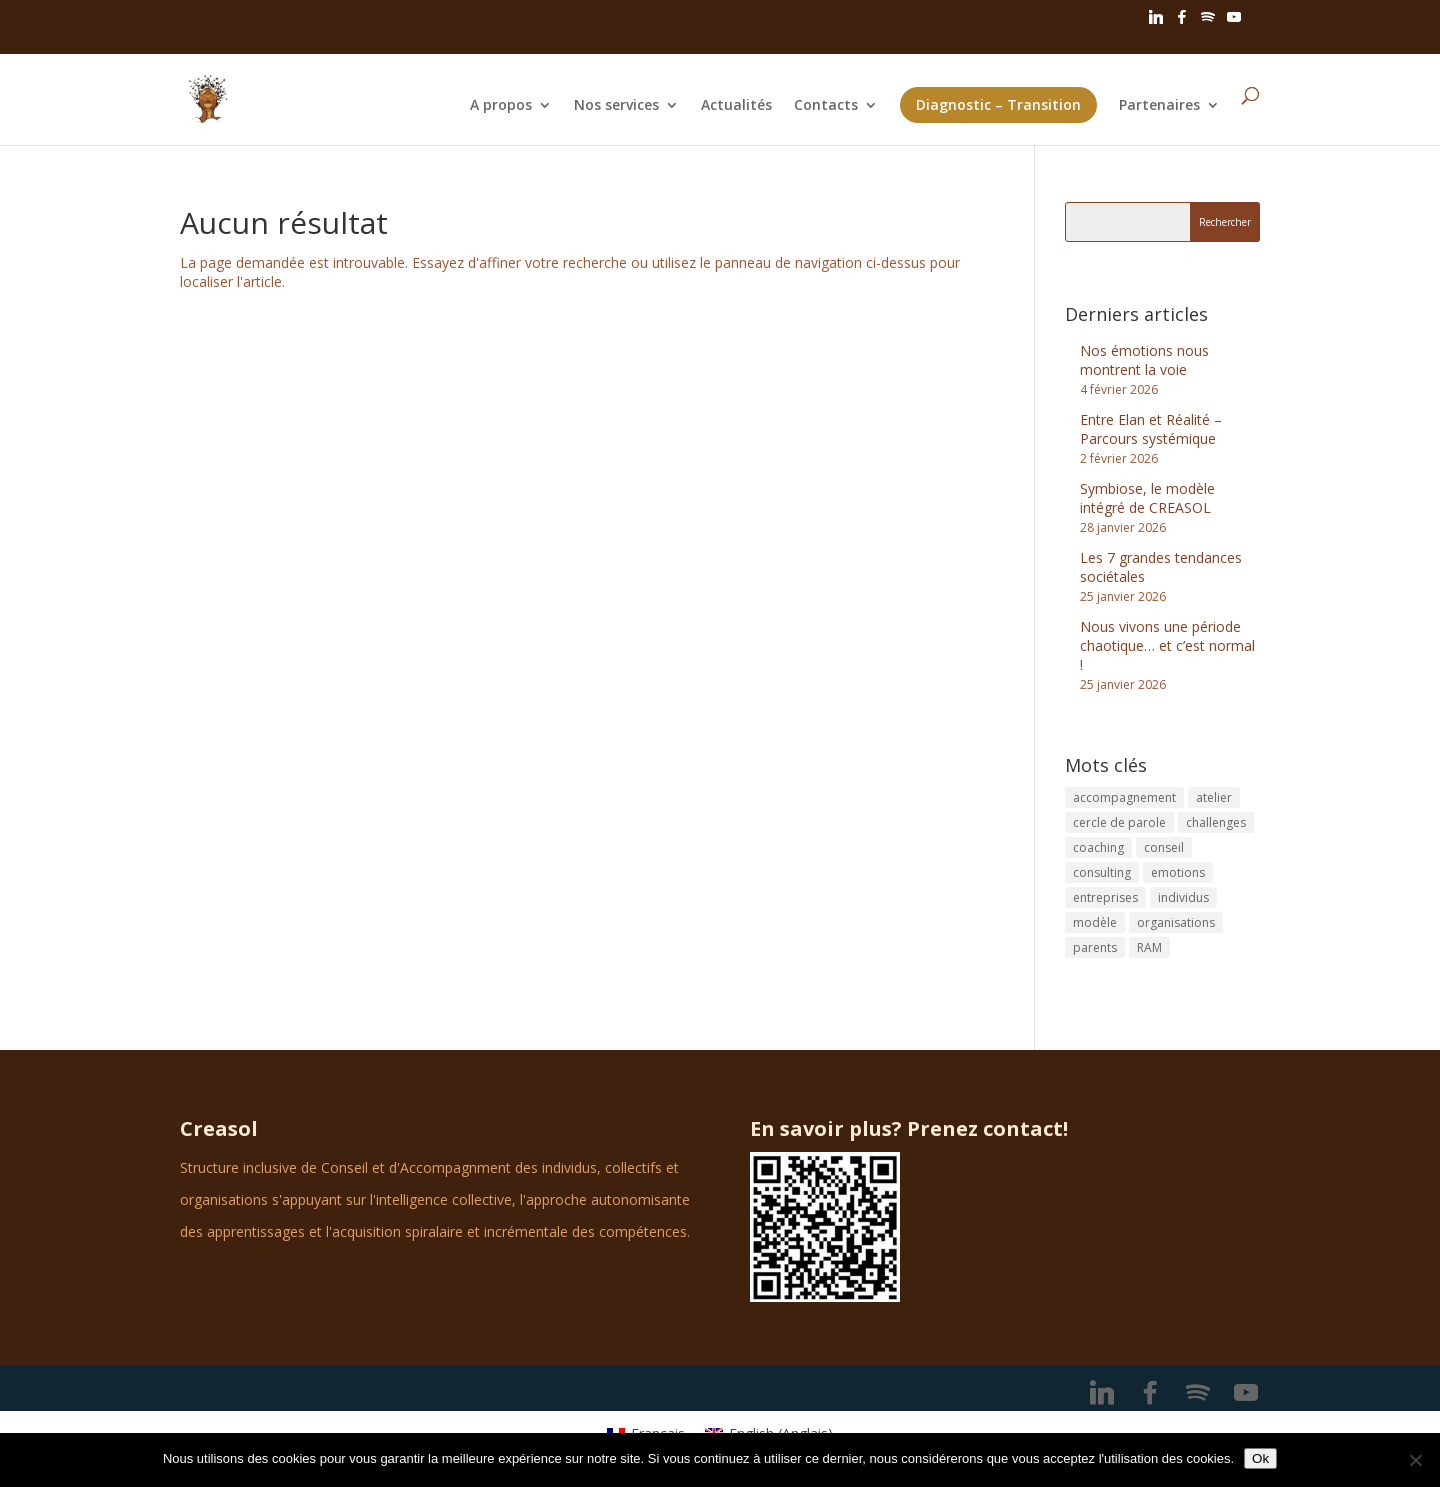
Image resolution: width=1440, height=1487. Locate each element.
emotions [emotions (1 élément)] (1178, 872)
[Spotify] (1208, 22)
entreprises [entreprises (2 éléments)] (1105, 897)
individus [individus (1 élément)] (1183, 897)
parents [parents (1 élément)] (1095, 947)
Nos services (616, 106)
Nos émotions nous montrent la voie (1144, 360)
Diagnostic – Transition (998, 104)
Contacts (826, 106)
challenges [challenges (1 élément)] (1216, 822)
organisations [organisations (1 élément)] (1176, 922)
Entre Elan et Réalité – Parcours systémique (1151, 429)
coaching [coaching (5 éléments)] (1098, 847)
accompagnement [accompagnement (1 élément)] (1124, 797)
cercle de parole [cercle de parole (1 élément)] (1119, 822)
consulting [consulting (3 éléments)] (1102, 872)
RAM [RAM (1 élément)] (1149, 947)
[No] (1415, 1460)
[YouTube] (1234, 22)
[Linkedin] (1156, 22)
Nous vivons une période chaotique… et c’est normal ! (1167, 645)
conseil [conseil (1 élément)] (1164, 847)
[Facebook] (1182, 22)
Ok (1260, 1458)
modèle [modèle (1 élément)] (1095, 922)
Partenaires (1159, 106)
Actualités (736, 106)
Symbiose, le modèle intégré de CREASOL (1147, 498)
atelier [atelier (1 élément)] (1214, 797)
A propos (501, 106)
